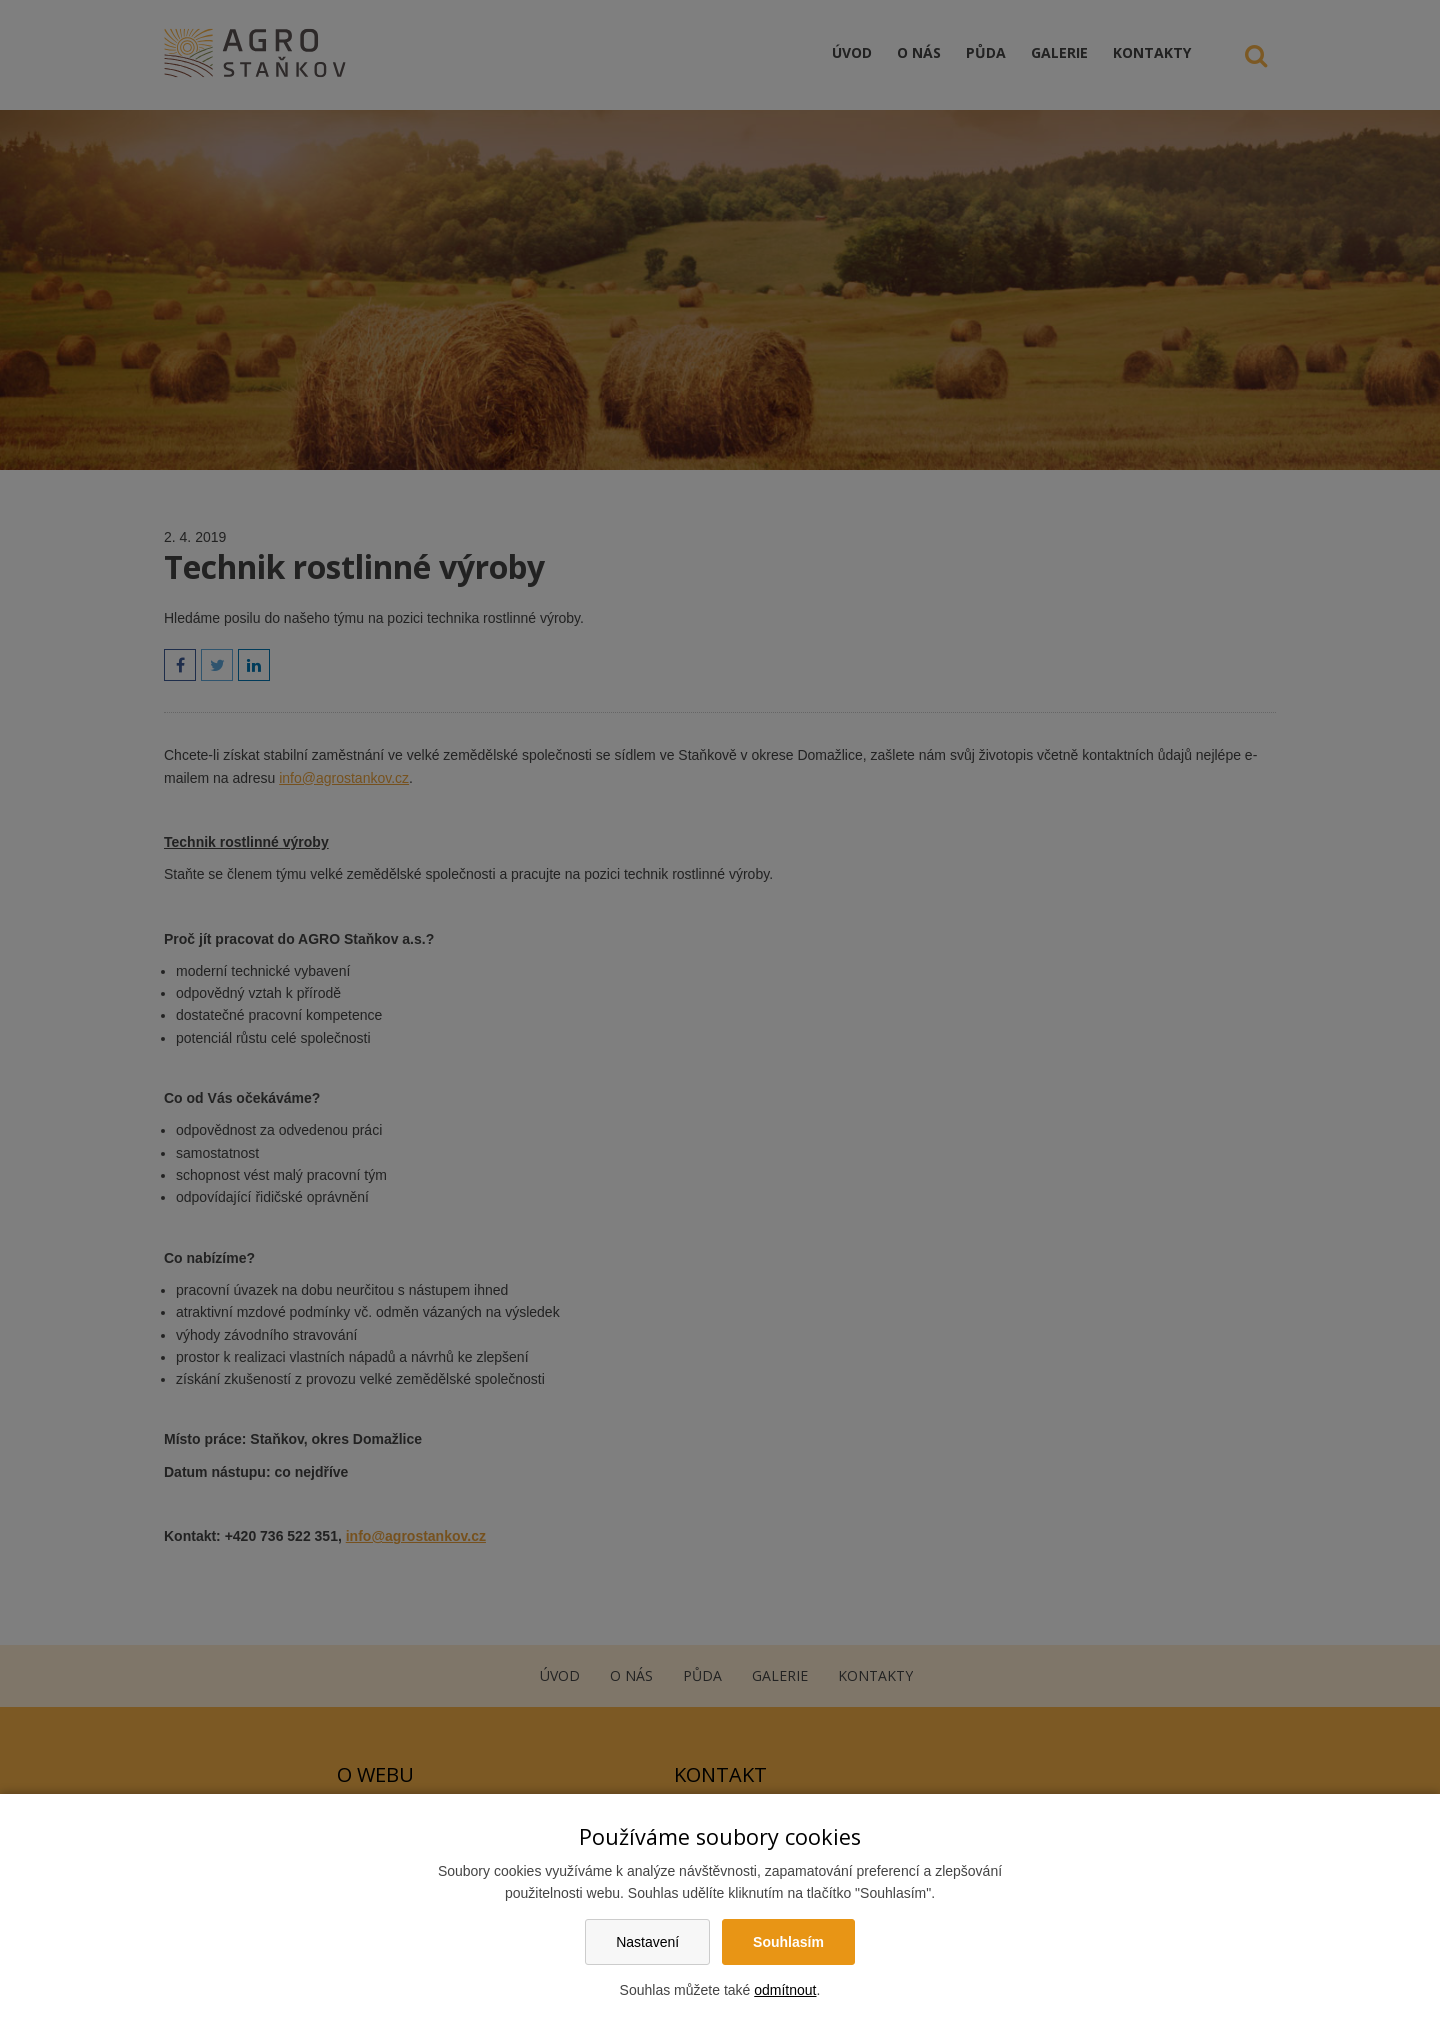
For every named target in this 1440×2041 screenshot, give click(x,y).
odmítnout (785, 1990)
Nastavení (647, 1942)
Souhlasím (788, 1942)
